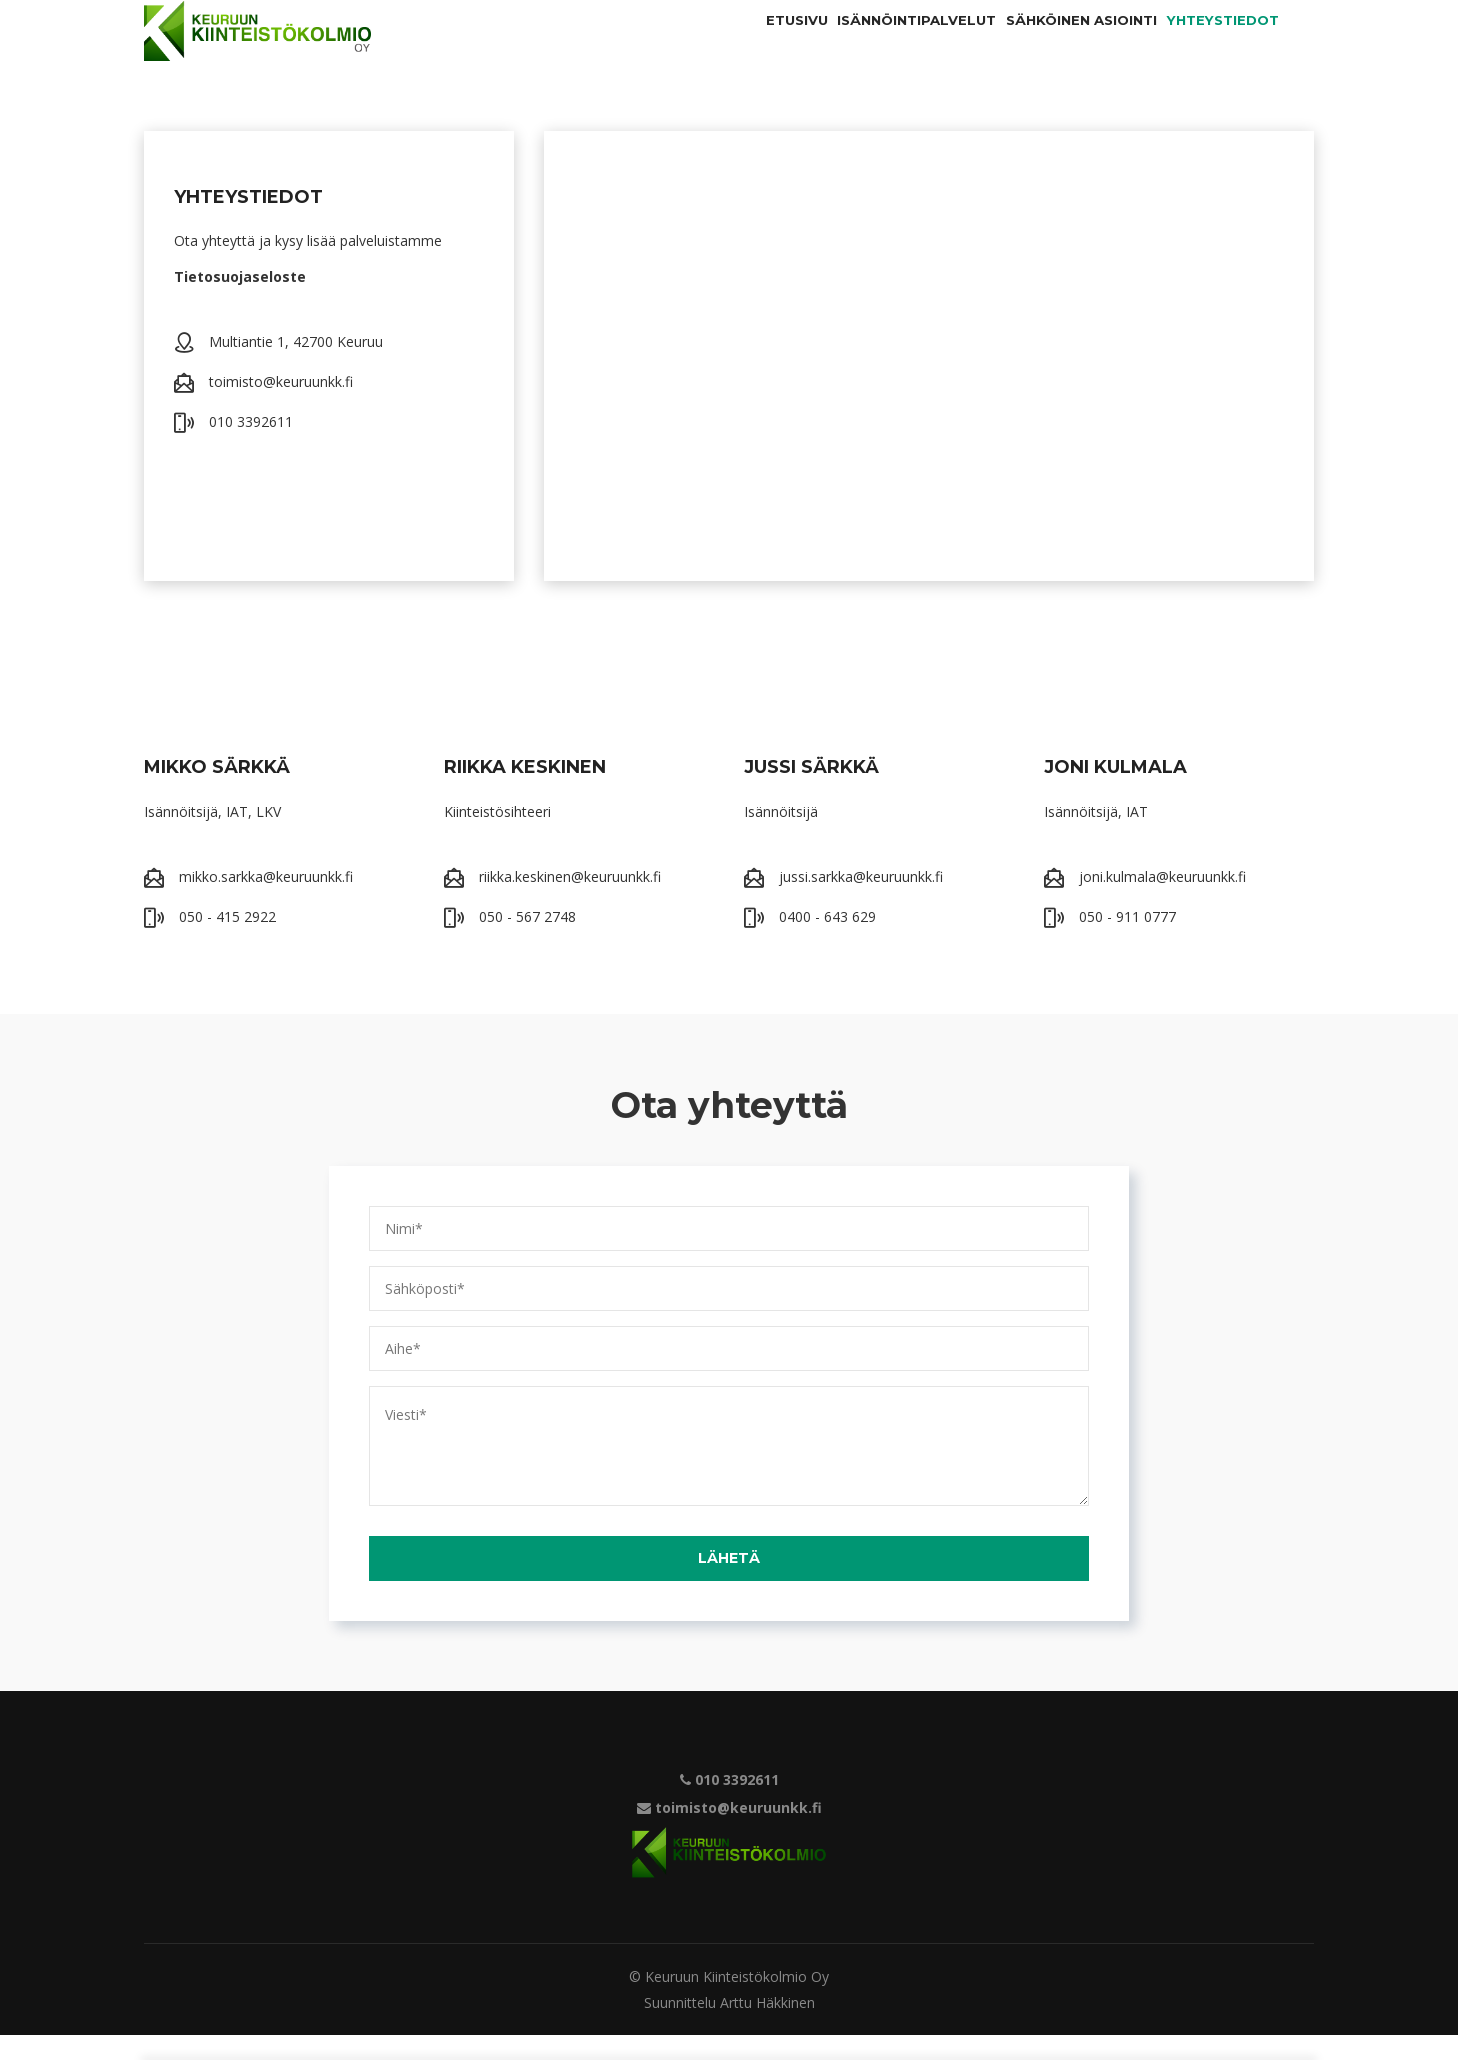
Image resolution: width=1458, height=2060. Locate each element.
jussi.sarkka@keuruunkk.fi (861, 901)
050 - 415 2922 (227, 941)
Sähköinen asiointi (1028, 43)
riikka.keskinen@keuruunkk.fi (570, 901)
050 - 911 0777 (1127, 941)
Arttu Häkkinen (767, 2027)
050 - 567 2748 (527, 941)
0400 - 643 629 (827, 941)
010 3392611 (251, 446)
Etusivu (675, 43)
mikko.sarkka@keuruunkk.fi (266, 901)
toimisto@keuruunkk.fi (281, 406)
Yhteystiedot (1205, 43)
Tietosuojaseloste (240, 301)
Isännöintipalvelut (828, 43)
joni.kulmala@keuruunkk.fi (1162, 901)
